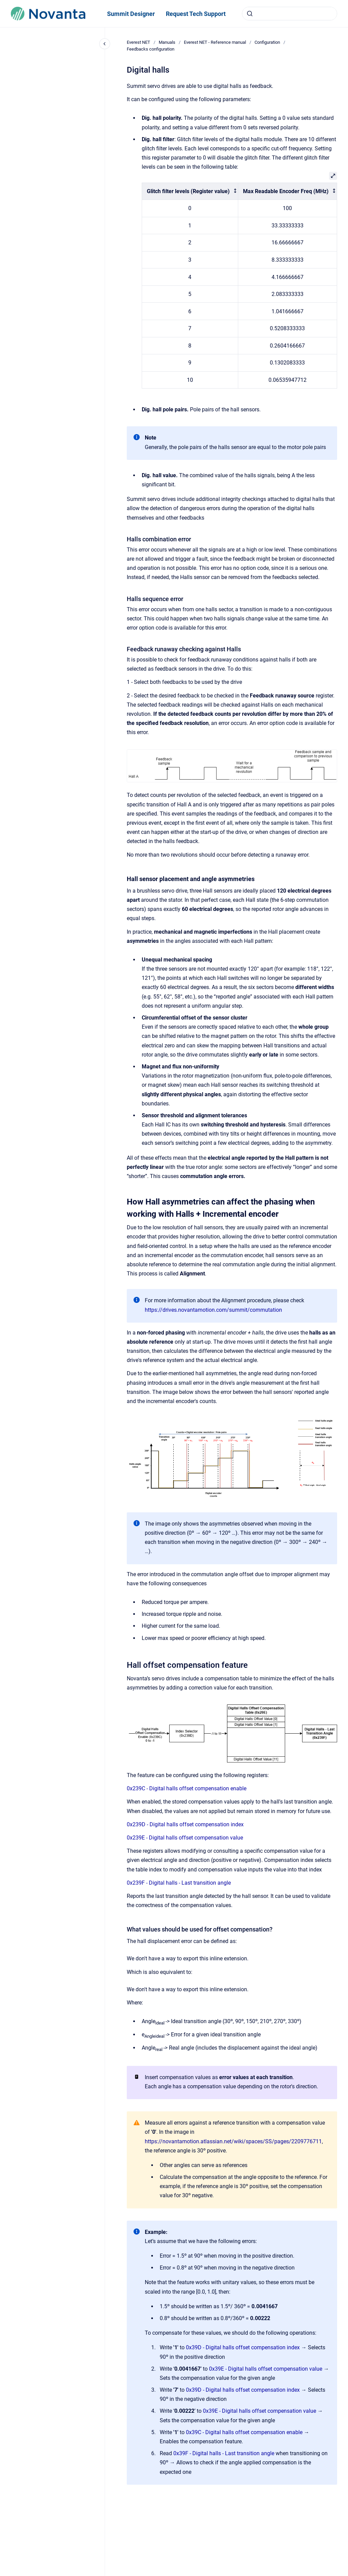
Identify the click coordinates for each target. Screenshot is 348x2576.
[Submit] (249, 13)
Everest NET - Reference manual (215, 42)
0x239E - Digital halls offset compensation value (185, 1837)
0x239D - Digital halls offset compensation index (185, 1824)
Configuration (267, 42)
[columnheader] (190, 191)
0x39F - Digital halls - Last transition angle (223, 2453)
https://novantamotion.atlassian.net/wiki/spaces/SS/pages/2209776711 (233, 2141)
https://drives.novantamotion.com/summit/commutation (213, 1310)
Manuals (167, 42)
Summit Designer (131, 13)
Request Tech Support (196, 13)
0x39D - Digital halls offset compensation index (243, 2347)
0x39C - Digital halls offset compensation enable (244, 2432)
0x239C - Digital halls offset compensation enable (186, 1788)
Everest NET (138, 42)
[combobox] (289, 13)
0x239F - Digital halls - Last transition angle (179, 1883)
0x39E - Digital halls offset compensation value (265, 2369)
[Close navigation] (104, 43)
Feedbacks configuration (150, 49)
